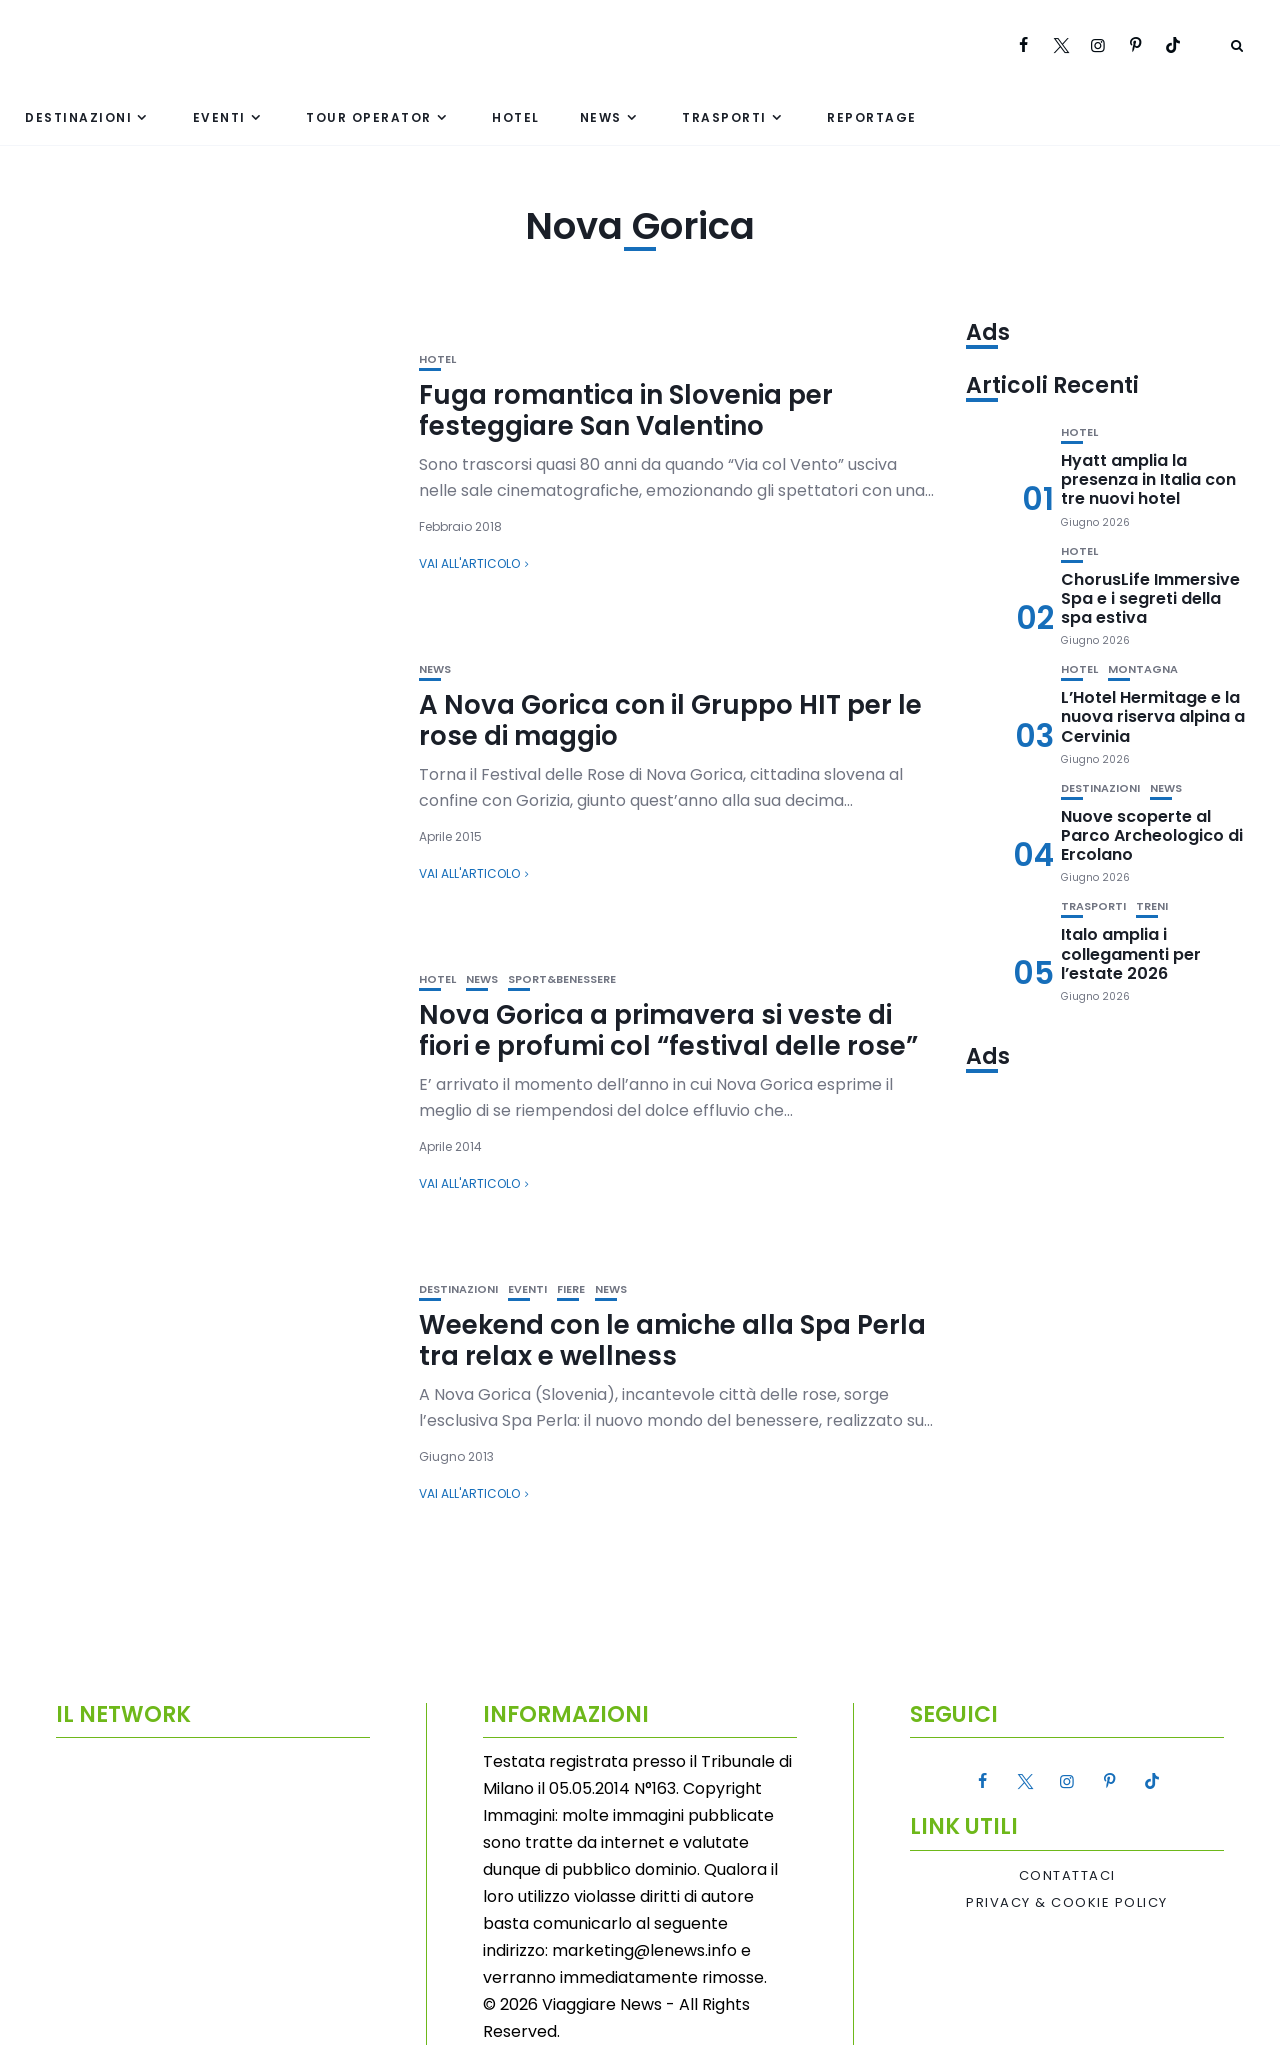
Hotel (516, 117)
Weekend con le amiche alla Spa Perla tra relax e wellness (672, 1340)
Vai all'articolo (469, 563)
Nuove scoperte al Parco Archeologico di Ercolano (1152, 835)
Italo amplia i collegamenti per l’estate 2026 (1131, 953)
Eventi (219, 117)
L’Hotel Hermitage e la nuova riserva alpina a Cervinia (1153, 716)
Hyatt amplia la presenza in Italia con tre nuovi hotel (1148, 479)
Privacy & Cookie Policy (1067, 1903)
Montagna (1143, 669)
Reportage (872, 117)
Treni (1152, 906)
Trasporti (724, 117)
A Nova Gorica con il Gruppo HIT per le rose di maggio (670, 720)
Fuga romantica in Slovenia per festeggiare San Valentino (626, 410)
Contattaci (1067, 1876)
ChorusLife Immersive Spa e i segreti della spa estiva (1150, 598)
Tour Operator (369, 117)
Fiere (571, 1289)
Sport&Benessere (562, 979)
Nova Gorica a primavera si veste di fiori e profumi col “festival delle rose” (668, 1030)
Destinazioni (78, 117)
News (601, 117)
